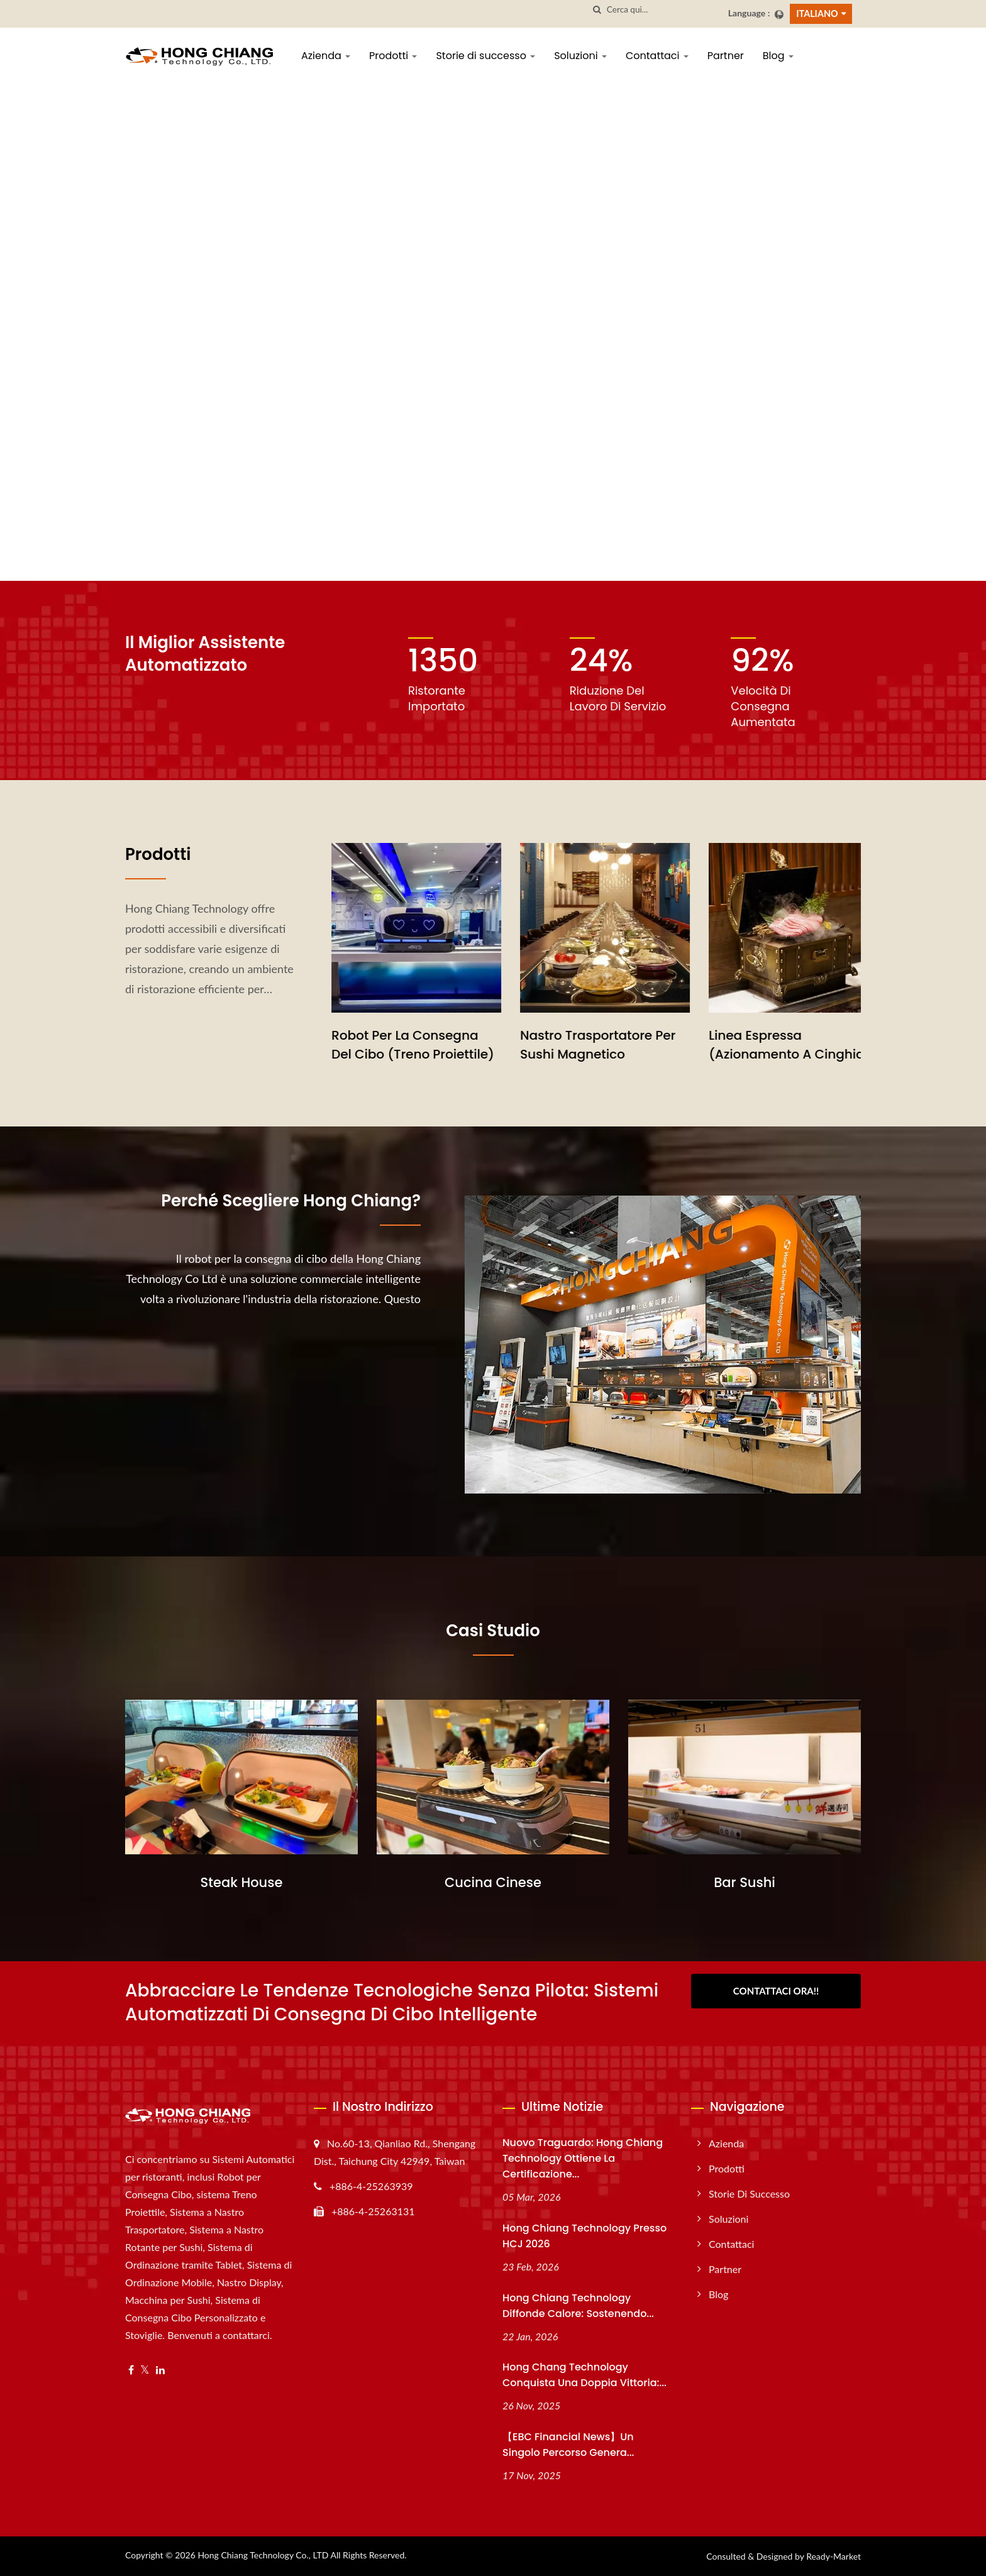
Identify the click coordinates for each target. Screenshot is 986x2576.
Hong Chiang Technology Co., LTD (262, 2555)
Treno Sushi (350, 1035)
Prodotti (393, 55)
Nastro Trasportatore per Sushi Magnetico (768, 1045)
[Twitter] (145, 2370)
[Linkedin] (160, 2370)
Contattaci (657, 55)
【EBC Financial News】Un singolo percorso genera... (568, 2445)
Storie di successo (485, 55)
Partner (725, 55)
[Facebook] (131, 2370)
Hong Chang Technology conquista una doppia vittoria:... (584, 2375)
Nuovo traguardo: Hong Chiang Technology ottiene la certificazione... (582, 2158)
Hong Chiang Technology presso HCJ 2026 (584, 2236)
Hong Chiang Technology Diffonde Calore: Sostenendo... (578, 2306)
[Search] (663, 10)
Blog (778, 55)
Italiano (817, 13)
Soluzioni (580, 55)
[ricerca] (597, 10)
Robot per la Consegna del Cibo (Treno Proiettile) (583, 1045)
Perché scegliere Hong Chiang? (291, 1200)
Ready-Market (833, 2556)
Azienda (325, 55)
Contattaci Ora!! (776, 1990)
